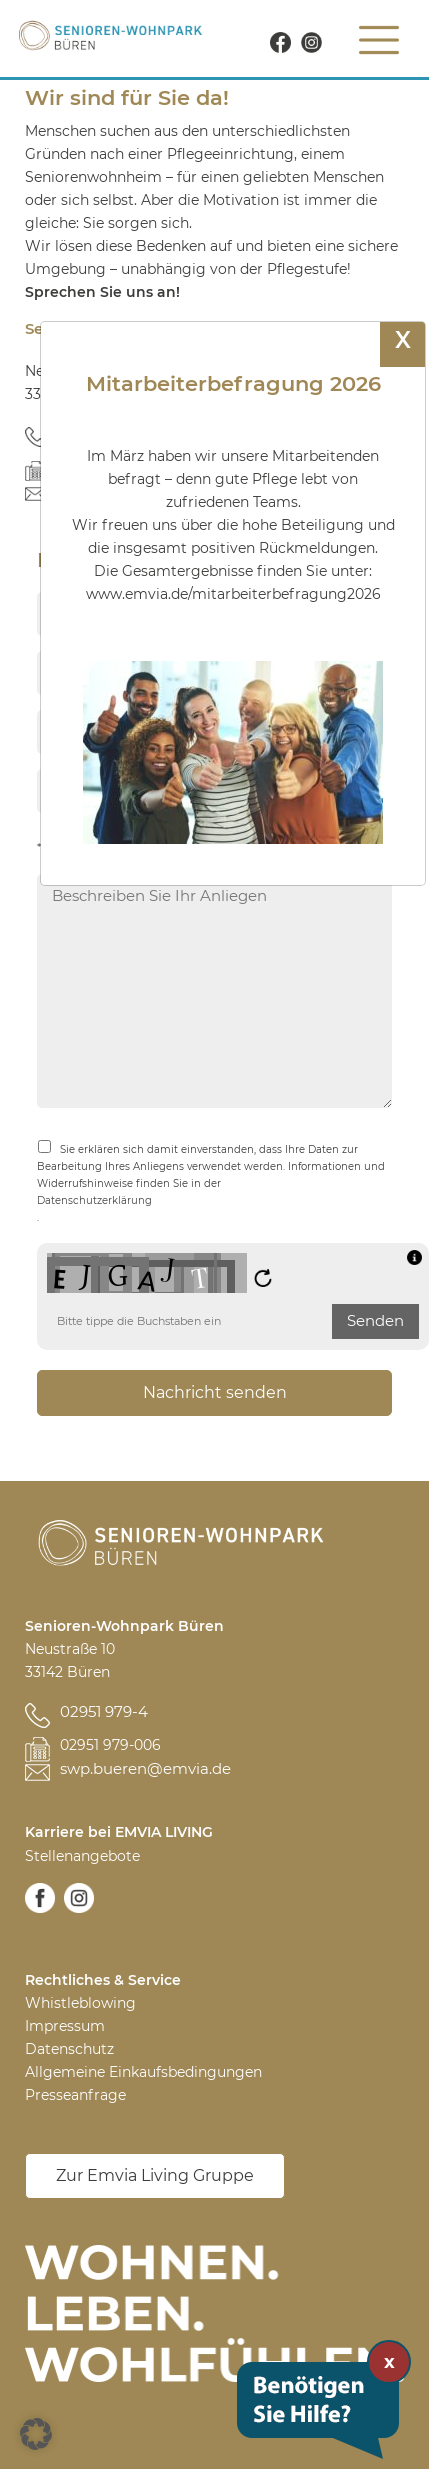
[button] (36, 2434)
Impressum (65, 2026)
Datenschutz (69, 2049)
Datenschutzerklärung (94, 1200)
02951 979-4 (104, 1711)
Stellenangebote (82, 1856)
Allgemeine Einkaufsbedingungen (143, 2072)
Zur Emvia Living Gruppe (155, 2175)
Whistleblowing (80, 2003)
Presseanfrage (75, 2095)
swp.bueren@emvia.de (145, 1768)
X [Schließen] (403, 340)
